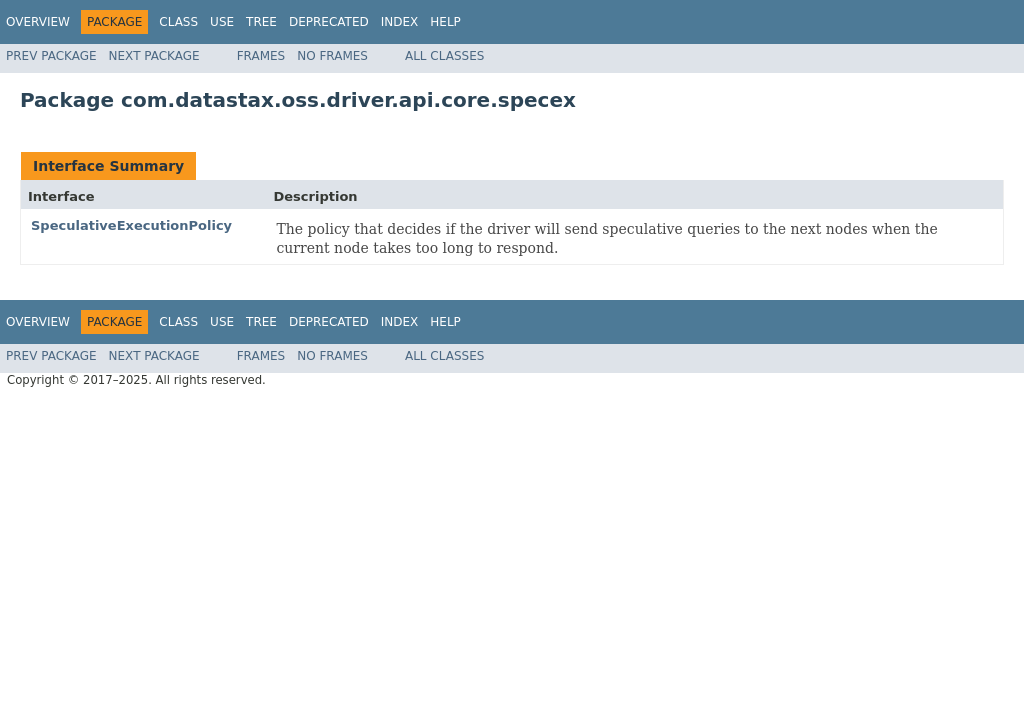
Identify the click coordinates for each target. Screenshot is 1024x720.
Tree (261, 22)
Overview (38, 22)
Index (400, 22)
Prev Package (51, 56)
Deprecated (329, 22)
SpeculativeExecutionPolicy (131, 225)
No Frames (332, 56)
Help (445, 22)
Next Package (154, 56)
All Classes (444, 56)
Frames (261, 56)
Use (222, 22)
